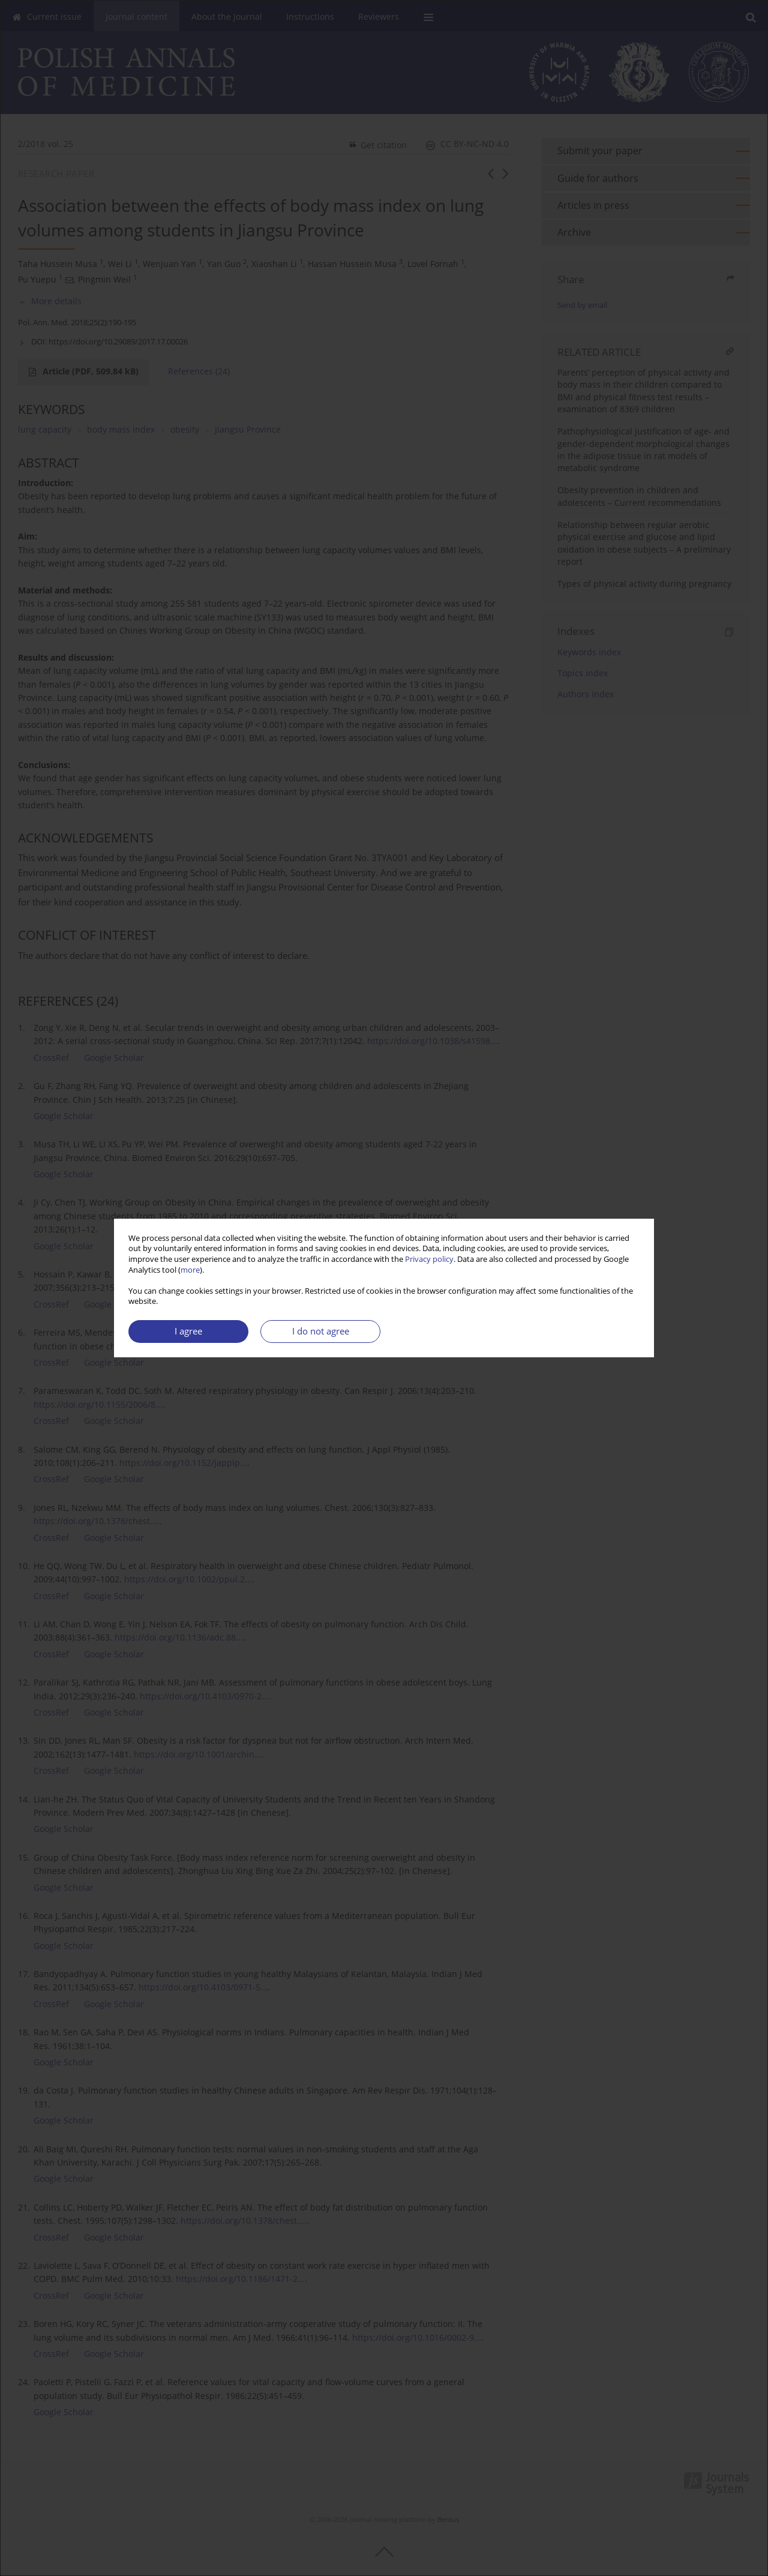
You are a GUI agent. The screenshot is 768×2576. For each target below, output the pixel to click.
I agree (188, 1331)
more (190, 1270)
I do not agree (320, 1331)
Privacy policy (429, 1259)
